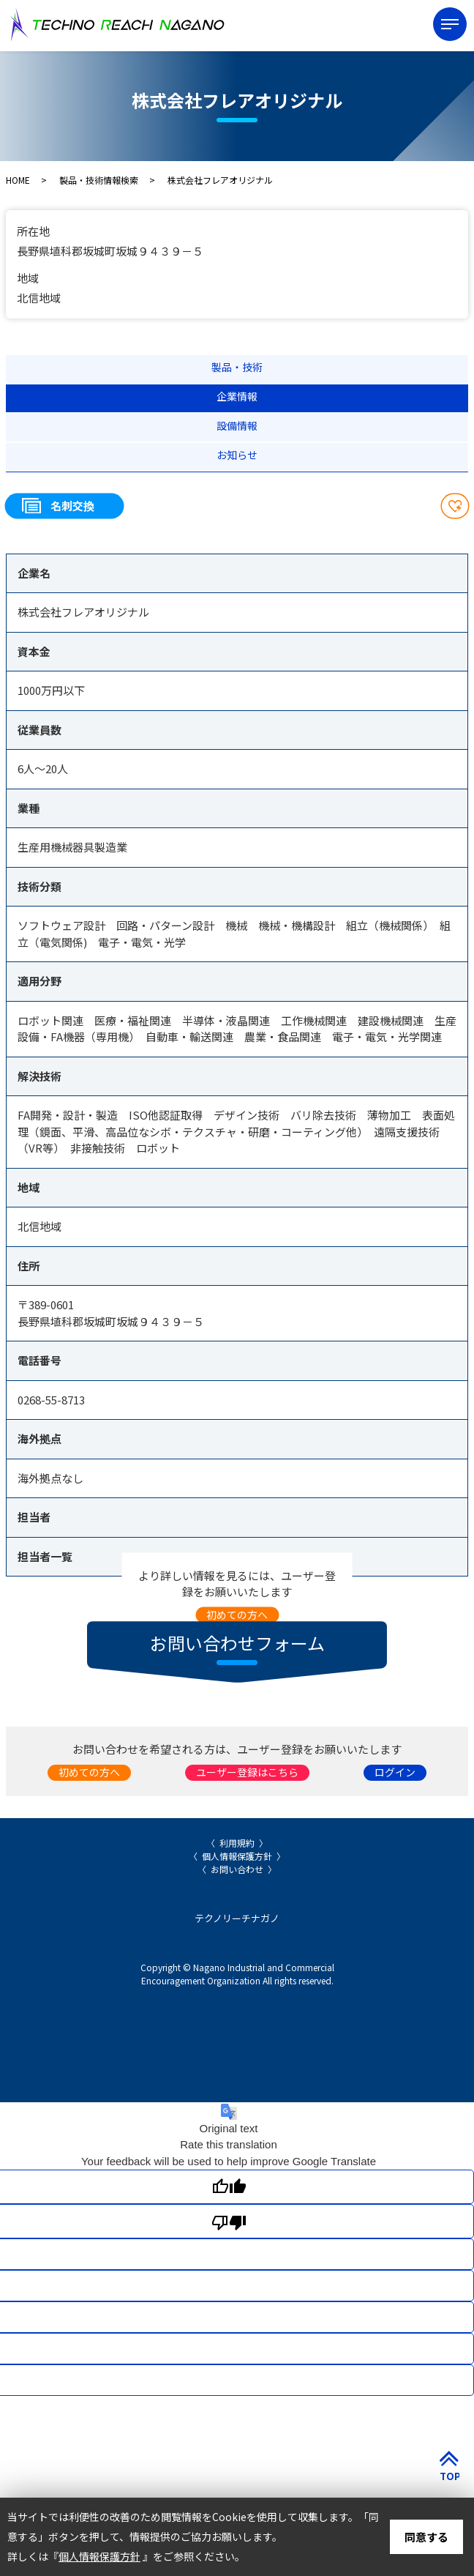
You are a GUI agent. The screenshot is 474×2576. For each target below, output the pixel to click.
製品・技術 (237, 367)
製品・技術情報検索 (98, 180)
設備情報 (237, 425)
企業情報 (237, 396)
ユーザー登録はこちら (247, 1772)
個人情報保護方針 (237, 1856)
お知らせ (237, 454)
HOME (18, 180)
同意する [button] (426, 2537)
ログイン (395, 1772)
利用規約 (237, 1842)
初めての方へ (237, 1614)
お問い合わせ (237, 1869)
